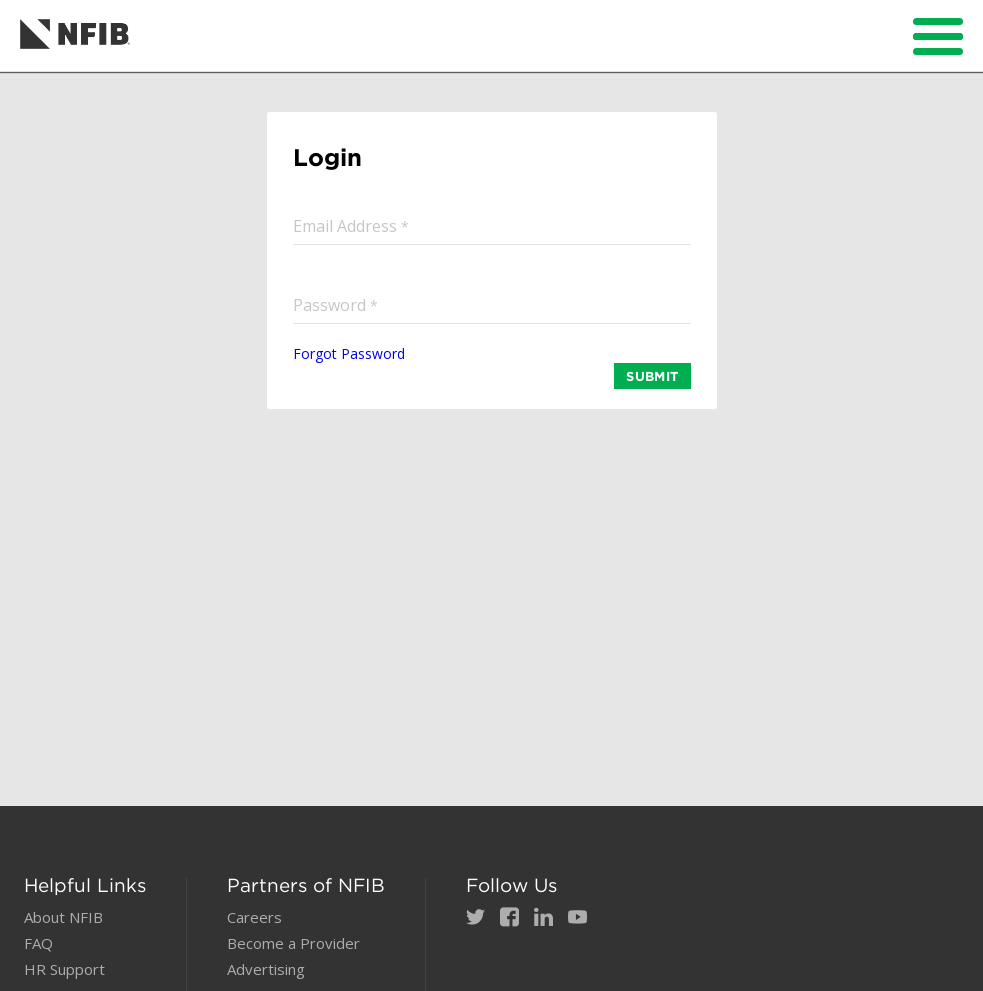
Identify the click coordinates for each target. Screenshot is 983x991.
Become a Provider (293, 943)
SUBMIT (652, 376)
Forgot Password (349, 353)
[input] (492, 225)
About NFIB (63, 917)
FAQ (38, 943)
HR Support (64, 969)
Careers (254, 917)
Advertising (266, 969)
